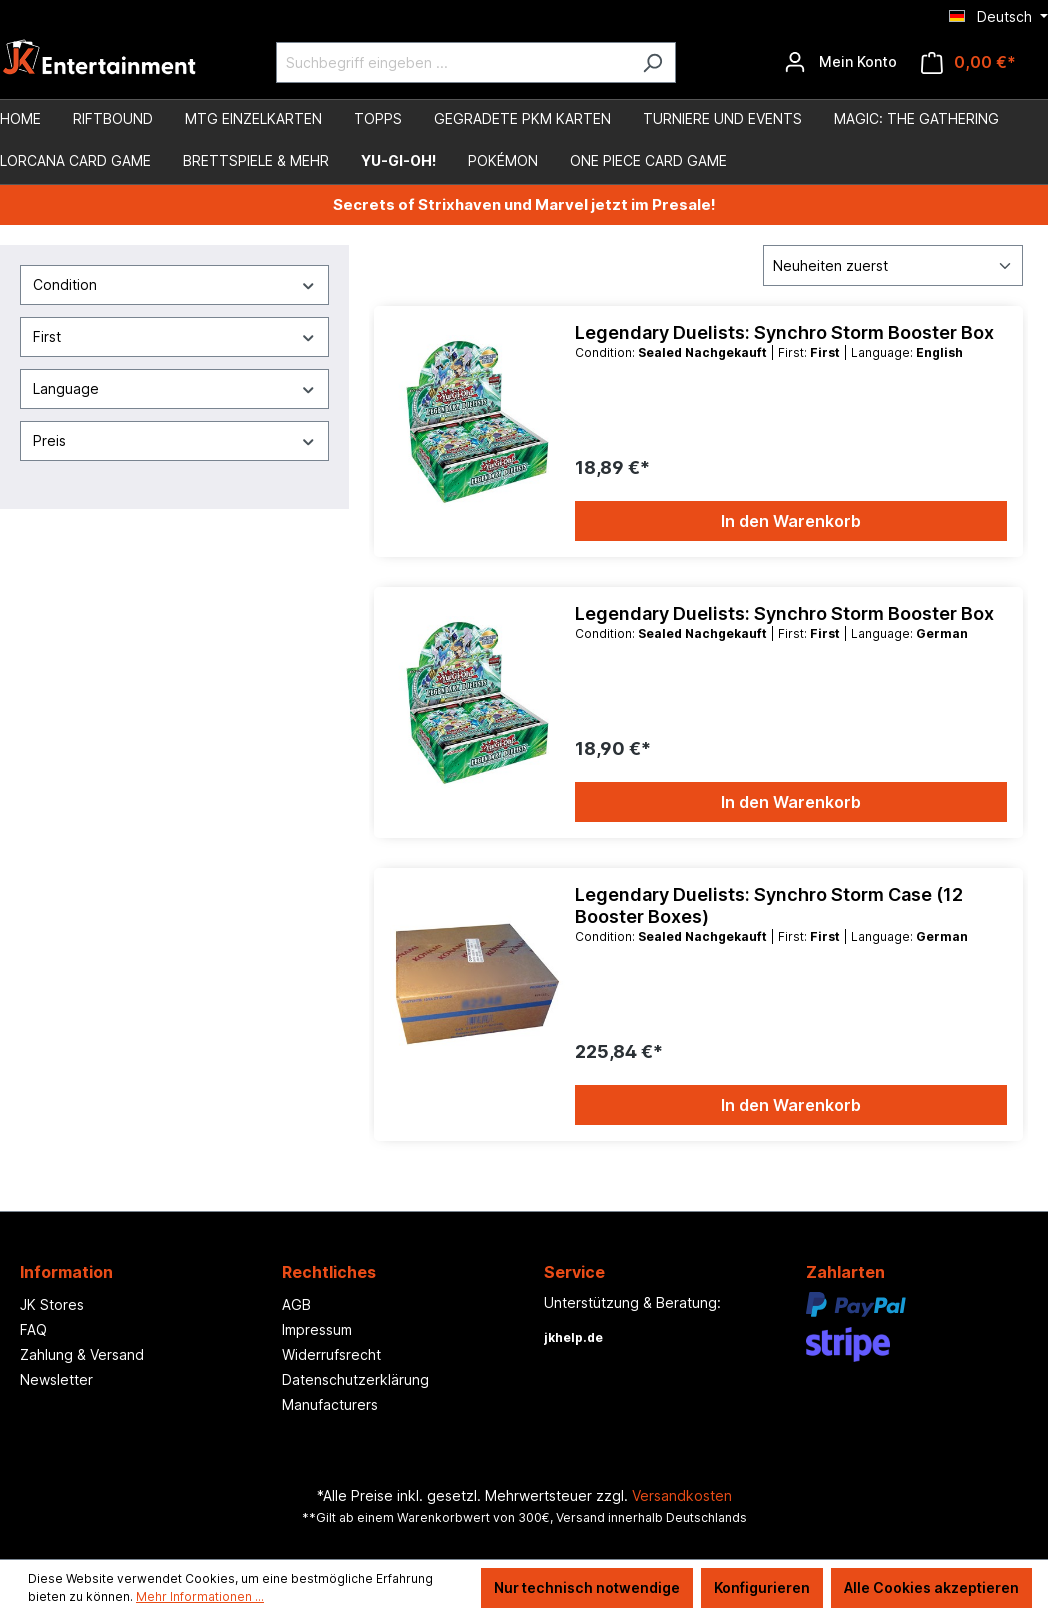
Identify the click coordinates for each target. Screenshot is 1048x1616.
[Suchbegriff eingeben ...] (453, 62)
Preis (174, 440)
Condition (174, 284)
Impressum (317, 1329)
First (174, 336)
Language (174, 388)
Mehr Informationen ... (200, 1596)
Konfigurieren (762, 1587)
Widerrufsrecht (331, 1354)
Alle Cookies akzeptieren (931, 1587)
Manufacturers (330, 1404)
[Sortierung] (893, 265)
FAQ (33, 1329)
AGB (296, 1304)
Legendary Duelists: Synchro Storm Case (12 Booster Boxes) (769, 905)
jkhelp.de (573, 1337)
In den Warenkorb (791, 521)
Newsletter (56, 1379)
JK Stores (52, 1304)
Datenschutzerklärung (355, 1379)
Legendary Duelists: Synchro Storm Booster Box (784, 332)
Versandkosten (682, 1495)
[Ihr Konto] (840, 62)
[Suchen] (652, 62)
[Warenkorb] (968, 62)
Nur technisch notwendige (587, 1587)
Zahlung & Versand (82, 1354)
